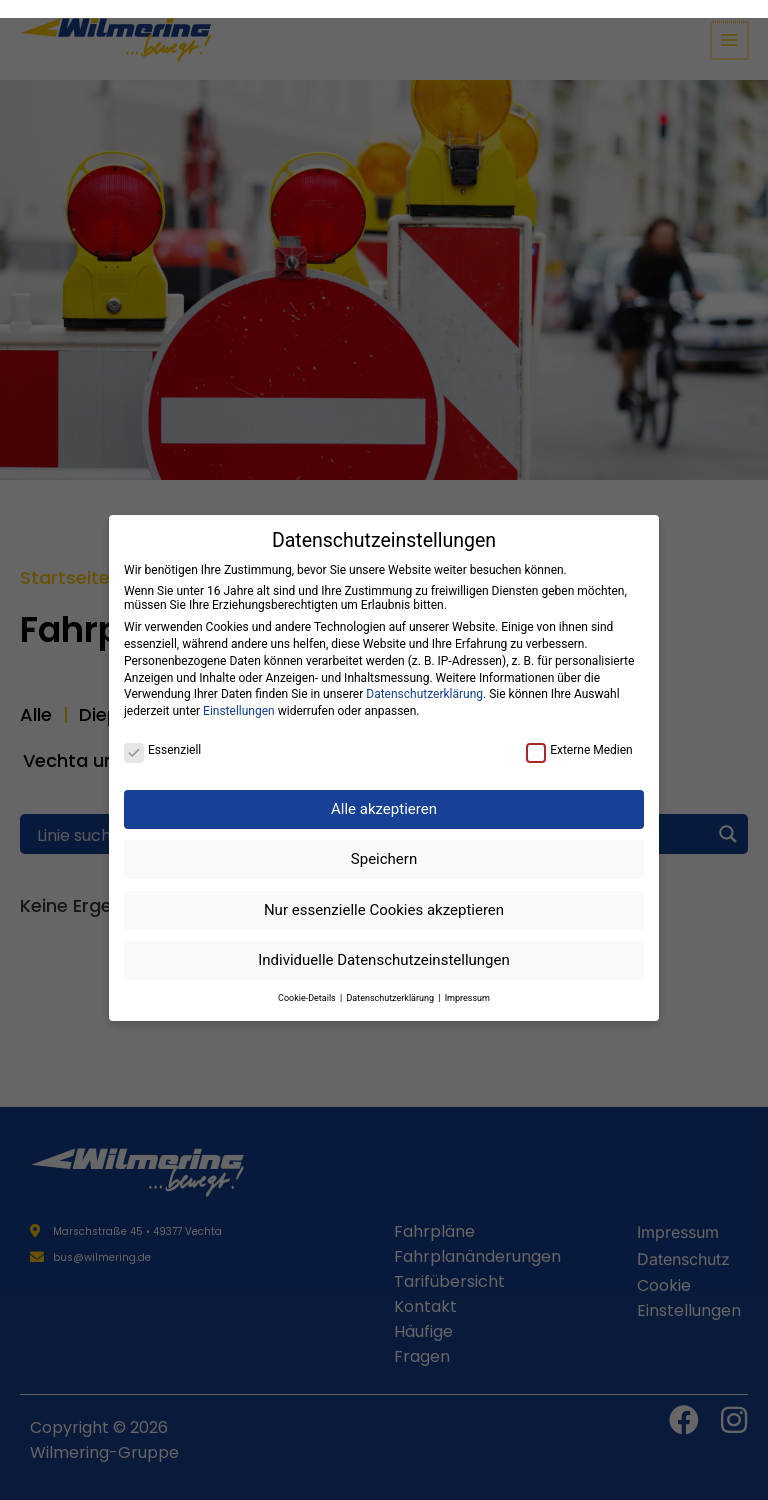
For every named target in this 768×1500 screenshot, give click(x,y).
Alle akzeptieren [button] (384, 791)
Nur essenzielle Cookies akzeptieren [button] (384, 892)
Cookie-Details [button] (308, 980)
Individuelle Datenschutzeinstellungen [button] (384, 942)
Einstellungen (239, 693)
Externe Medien (579, 732)
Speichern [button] (384, 841)
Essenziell (162, 732)
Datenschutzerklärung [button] (391, 980)
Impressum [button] (467, 980)
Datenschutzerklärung (424, 676)
